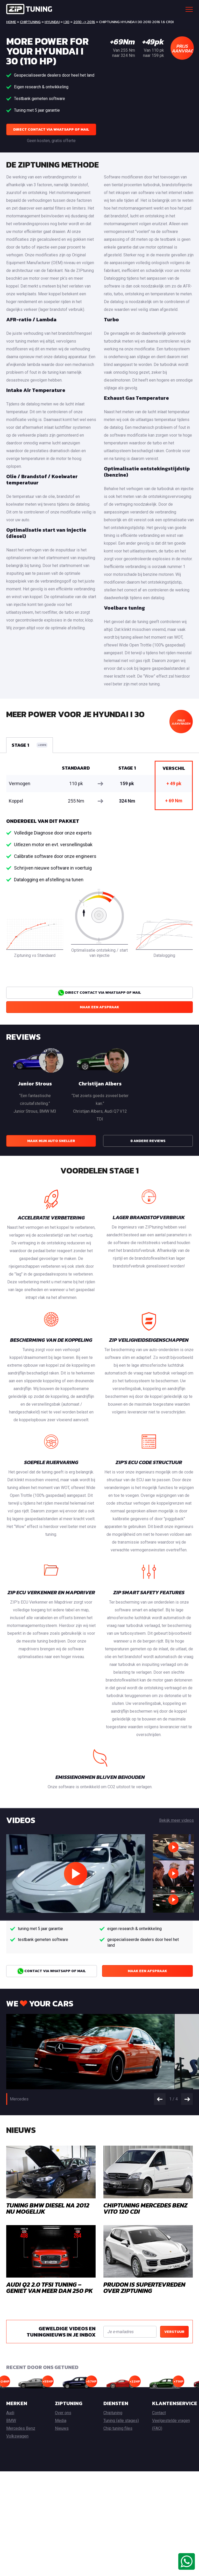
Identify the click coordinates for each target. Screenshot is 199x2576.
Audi (10, 2412)
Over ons (63, 2412)
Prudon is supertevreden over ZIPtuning (144, 2287)
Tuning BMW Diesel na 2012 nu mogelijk (47, 2208)
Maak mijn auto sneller (51, 1141)
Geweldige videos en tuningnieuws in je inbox (61, 2331)
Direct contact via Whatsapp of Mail (51, 129)
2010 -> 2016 (84, 22)
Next (187, 2099)
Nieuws (62, 2428)
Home (11, 22)
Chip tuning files (117, 2428)
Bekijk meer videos (176, 1820)
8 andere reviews (148, 1141)
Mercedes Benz (20, 2428)
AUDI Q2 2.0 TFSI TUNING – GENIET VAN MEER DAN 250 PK (49, 2287)
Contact (159, 2412)
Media (60, 2420)
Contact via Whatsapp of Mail (51, 1971)
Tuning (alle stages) (121, 2420)
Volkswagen (17, 2436)
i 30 (66, 22)
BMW (11, 2420)
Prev (160, 2099)
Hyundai (52, 22)
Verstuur (174, 2331)
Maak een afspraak (99, 1007)
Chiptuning (30, 22)
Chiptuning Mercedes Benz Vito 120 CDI (145, 2208)
